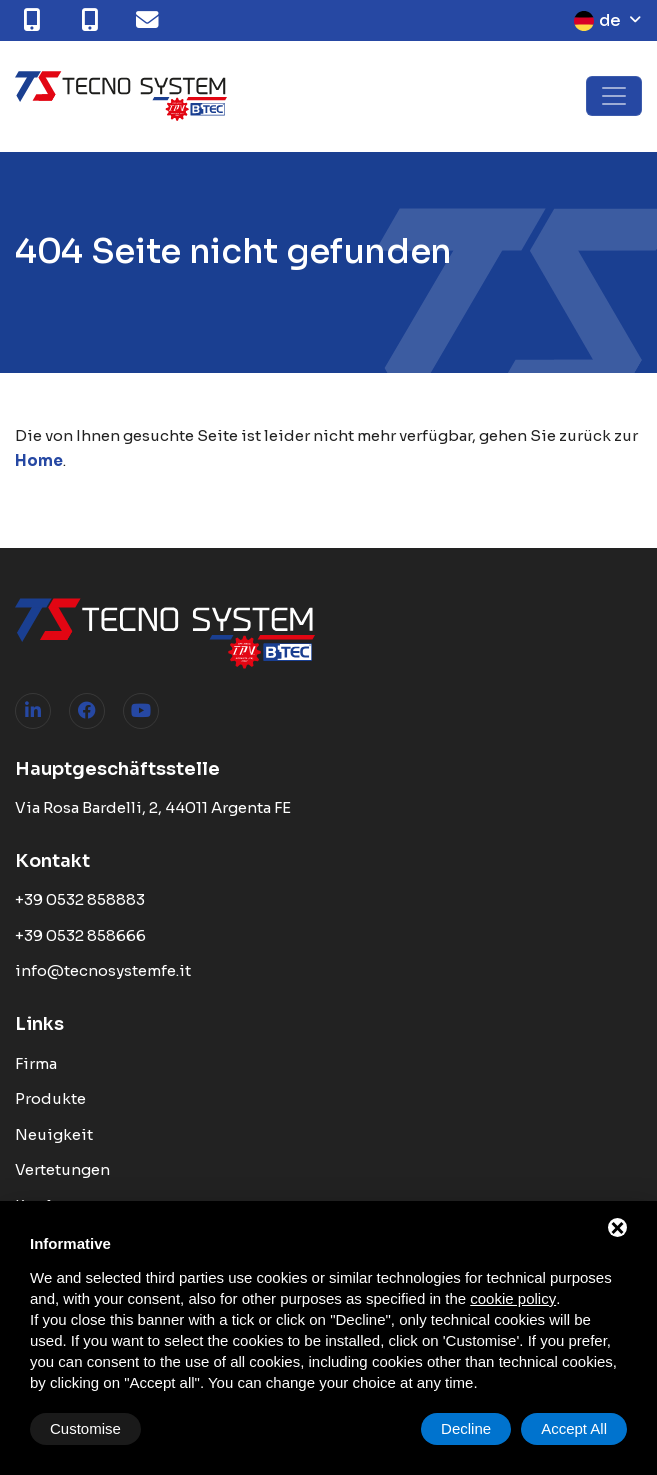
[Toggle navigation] (614, 96)
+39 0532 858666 (80, 935)
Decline (466, 1428)
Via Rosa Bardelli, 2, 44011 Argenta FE (153, 807)
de (597, 20)
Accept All (574, 1428)
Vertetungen (62, 1169)
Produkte (50, 1098)
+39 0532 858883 (80, 899)
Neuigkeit (54, 1134)
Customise (85, 1428)
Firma (36, 1063)
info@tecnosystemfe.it (103, 970)
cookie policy (513, 1298)
